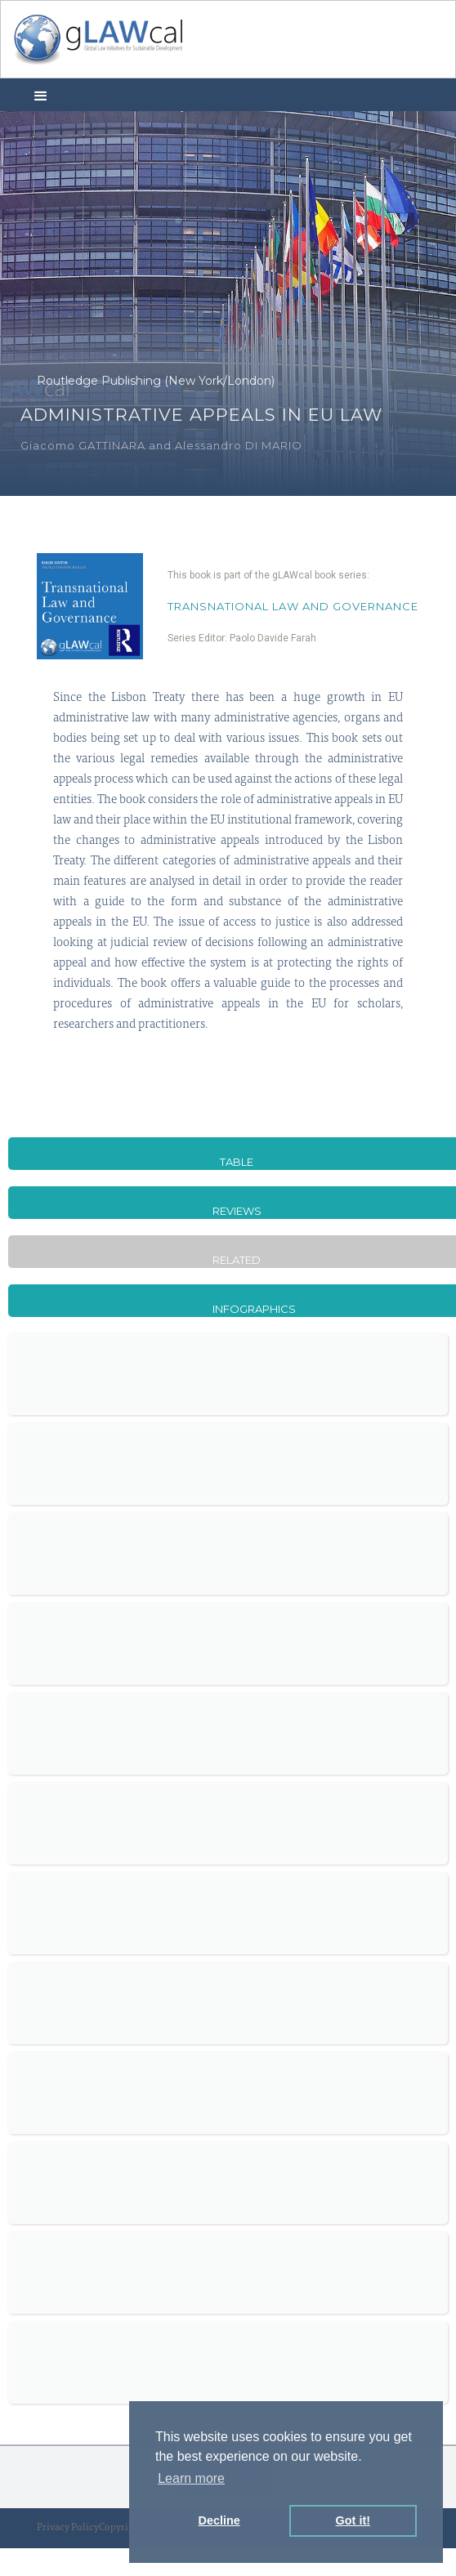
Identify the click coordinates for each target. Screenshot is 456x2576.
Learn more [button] (191, 2478)
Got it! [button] (353, 2520)
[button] (40, 94)
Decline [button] (219, 2520)
